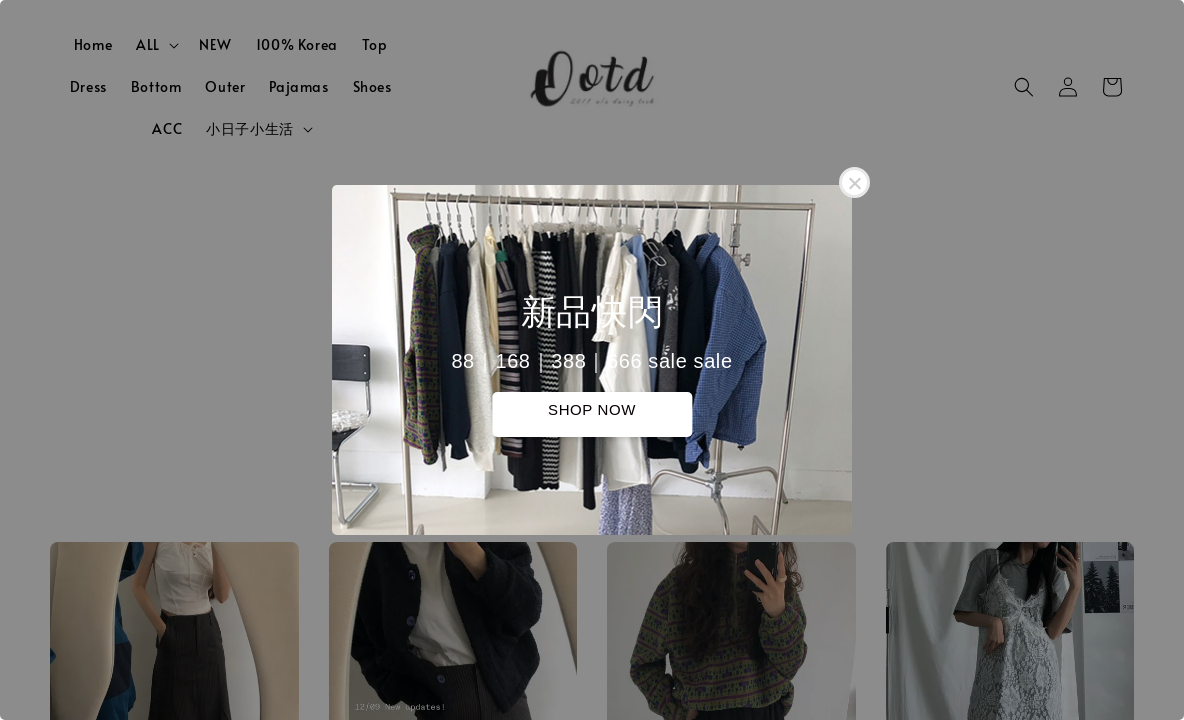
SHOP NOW (592, 409)
